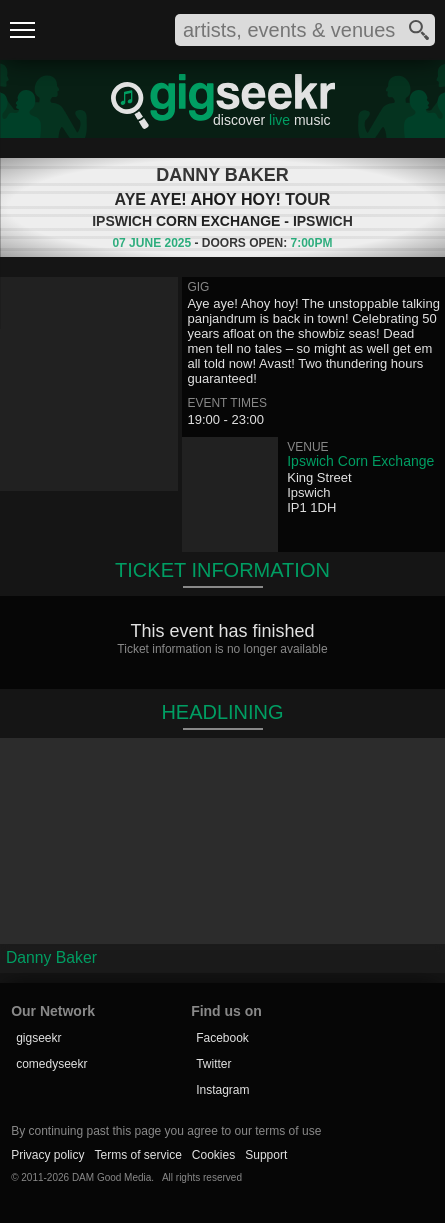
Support (266, 1155)
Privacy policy (47, 1155)
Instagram (222, 1090)
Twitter (213, 1064)
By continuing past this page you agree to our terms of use (166, 1131)
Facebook (222, 1038)
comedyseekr (51, 1064)
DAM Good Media (111, 1177)
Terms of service (137, 1155)
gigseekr (38, 1038)
